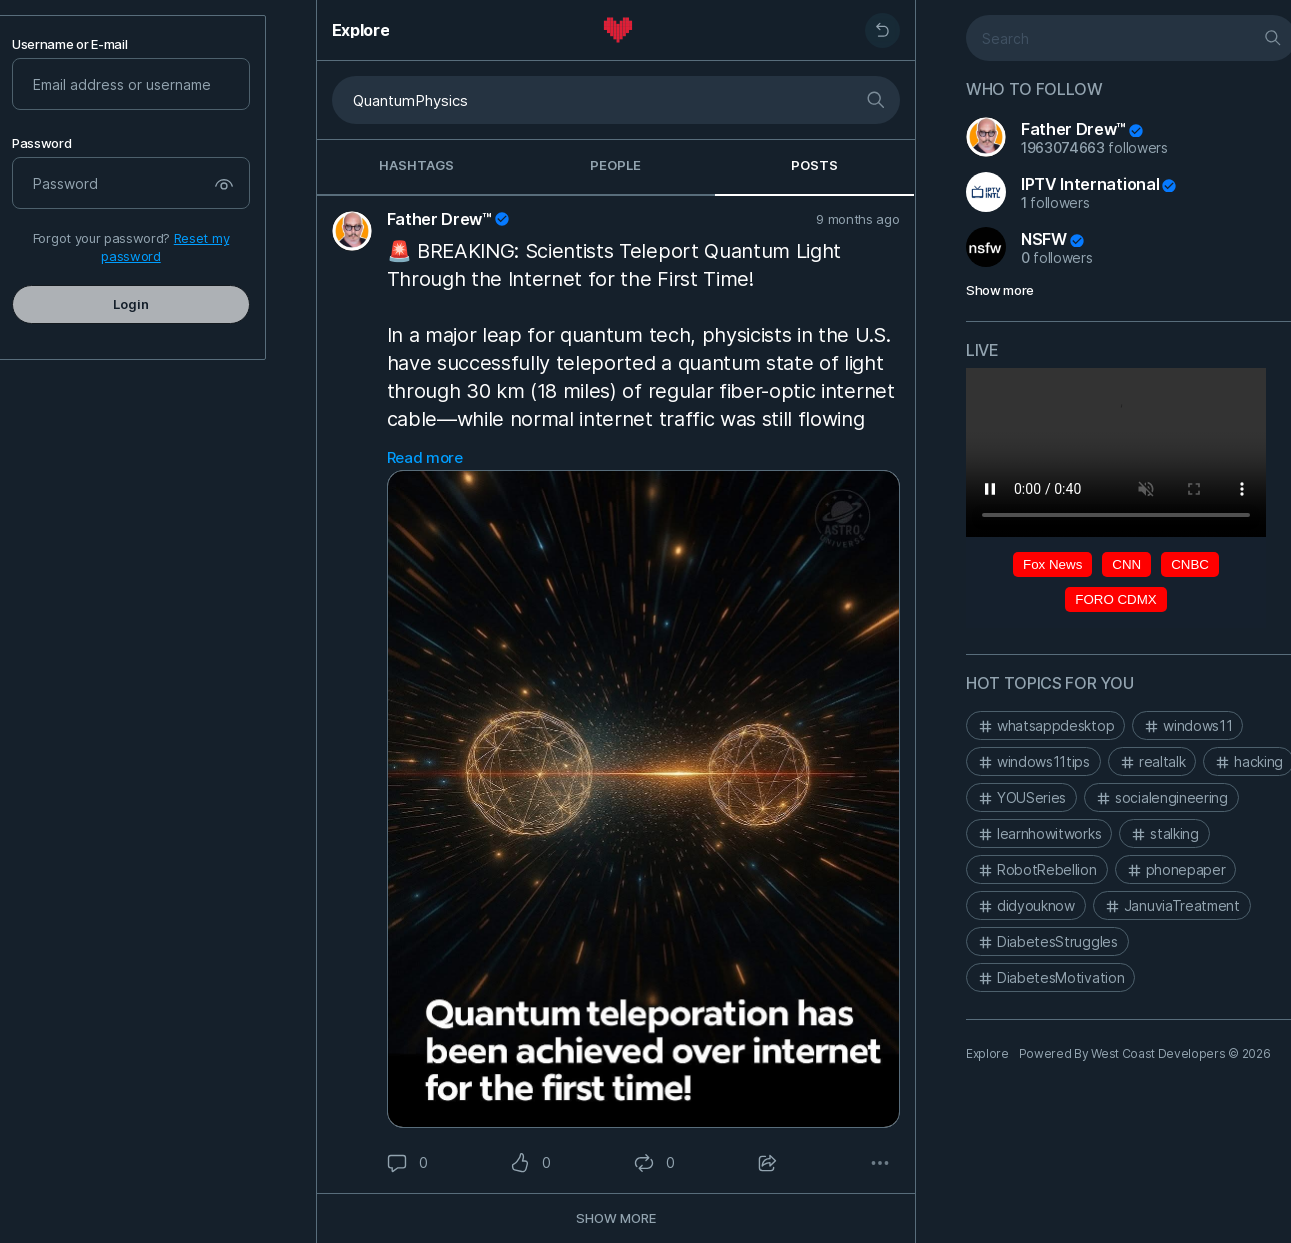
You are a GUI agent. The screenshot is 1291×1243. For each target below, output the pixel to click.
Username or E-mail (69, 44)
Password (41, 143)
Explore (361, 30)
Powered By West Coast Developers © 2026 (1144, 1053)
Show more (1000, 290)
